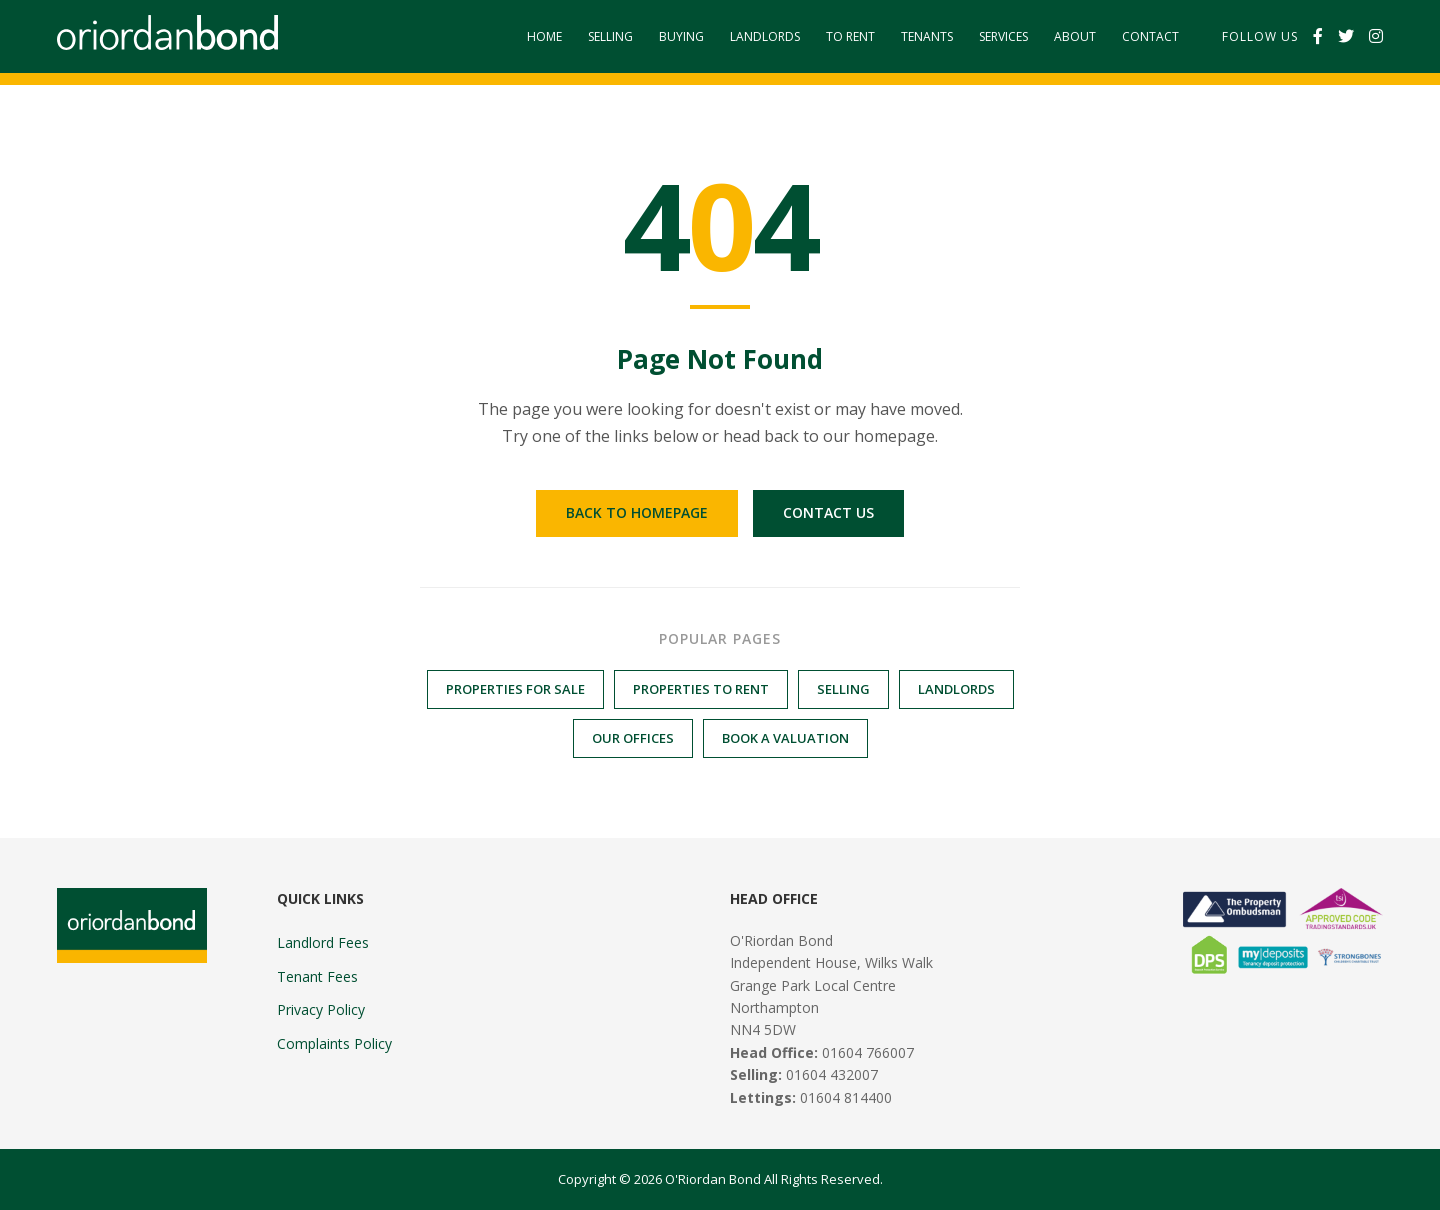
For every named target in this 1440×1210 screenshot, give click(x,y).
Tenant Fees (317, 976)
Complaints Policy (334, 1043)
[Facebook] (1318, 37)
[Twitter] (1346, 37)
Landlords (765, 36)
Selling (610, 36)
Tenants (927, 36)
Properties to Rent (701, 689)
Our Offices (633, 738)
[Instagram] (1376, 37)
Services (1003, 36)
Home (544, 36)
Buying (681, 36)
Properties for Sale (515, 689)
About (1075, 36)
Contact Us (828, 512)
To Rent (850, 36)
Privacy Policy (321, 1009)
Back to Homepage (637, 512)
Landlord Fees (323, 942)
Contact (1150, 36)
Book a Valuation (785, 738)
